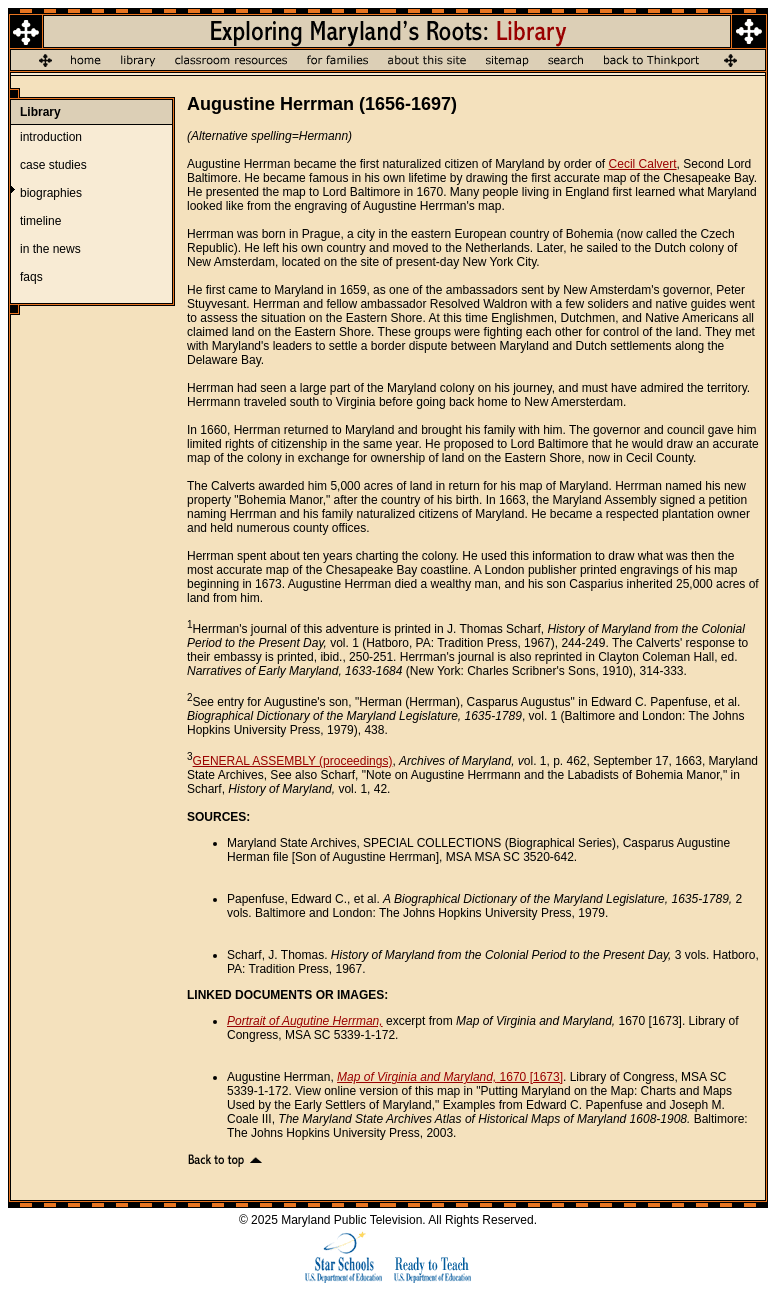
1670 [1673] (450, 1077)
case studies (53, 165)
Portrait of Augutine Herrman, (305, 1021)
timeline (40, 221)
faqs (31, 277)
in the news (50, 249)
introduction (51, 137)
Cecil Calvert (643, 164)
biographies (51, 193)
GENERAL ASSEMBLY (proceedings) (293, 761)
